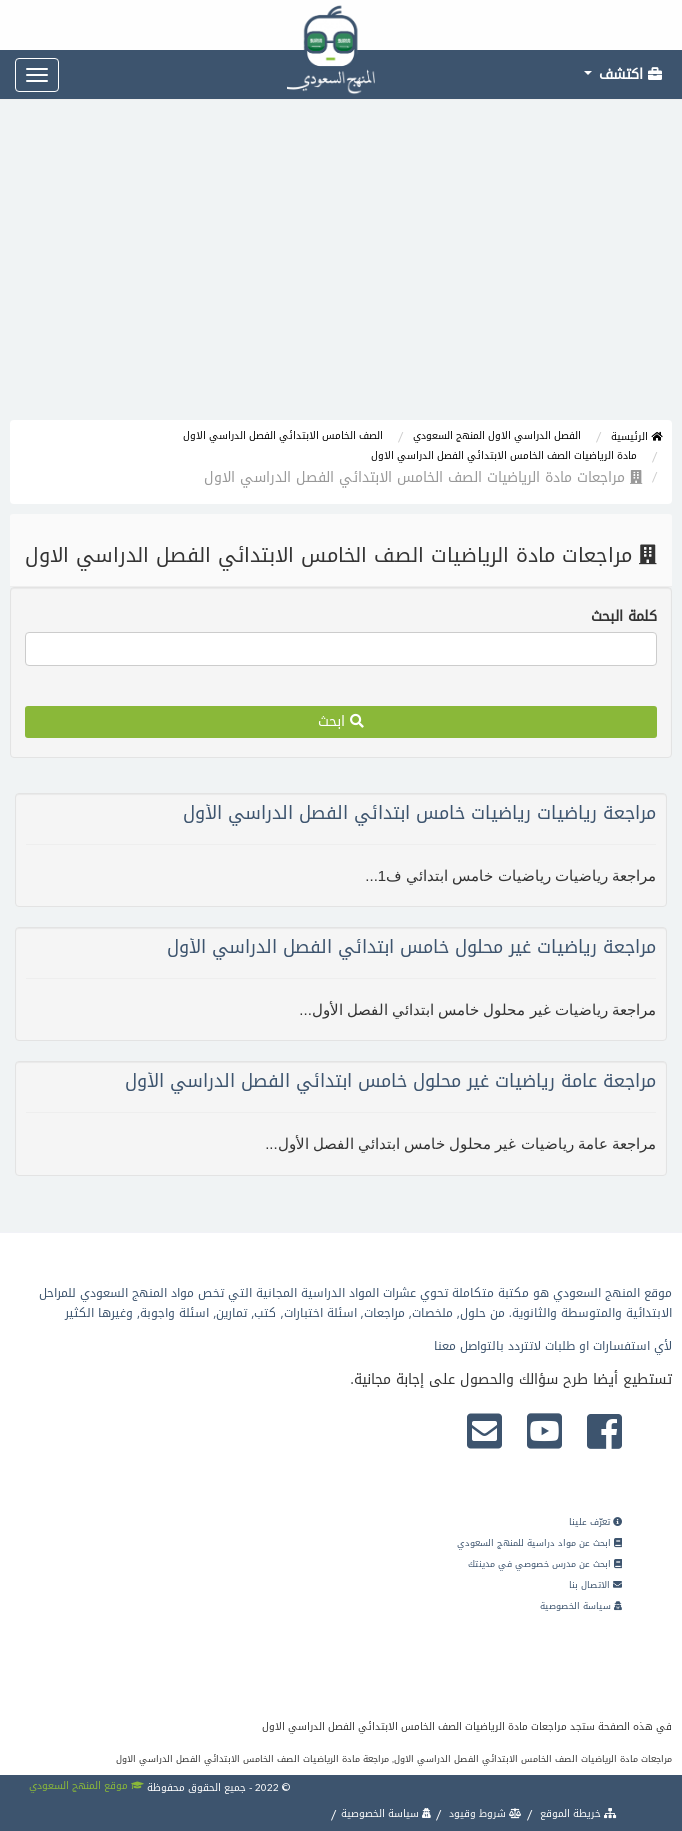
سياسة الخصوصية (581, 1606)
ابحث (341, 721)
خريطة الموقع (577, 1813)
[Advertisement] (341, 270)
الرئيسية (636, 436)
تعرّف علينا (595, 1522)
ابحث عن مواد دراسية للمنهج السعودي (539, 1543)
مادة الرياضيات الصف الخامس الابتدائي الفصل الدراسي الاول (504, 455)
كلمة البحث (624, 617)
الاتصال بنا (595, 1585)
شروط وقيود (484, 1813)
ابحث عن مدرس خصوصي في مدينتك (545, 1564)
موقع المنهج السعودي (86, 1785)
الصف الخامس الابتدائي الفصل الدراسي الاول (283, 435)
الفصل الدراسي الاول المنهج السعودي (497, 435)
